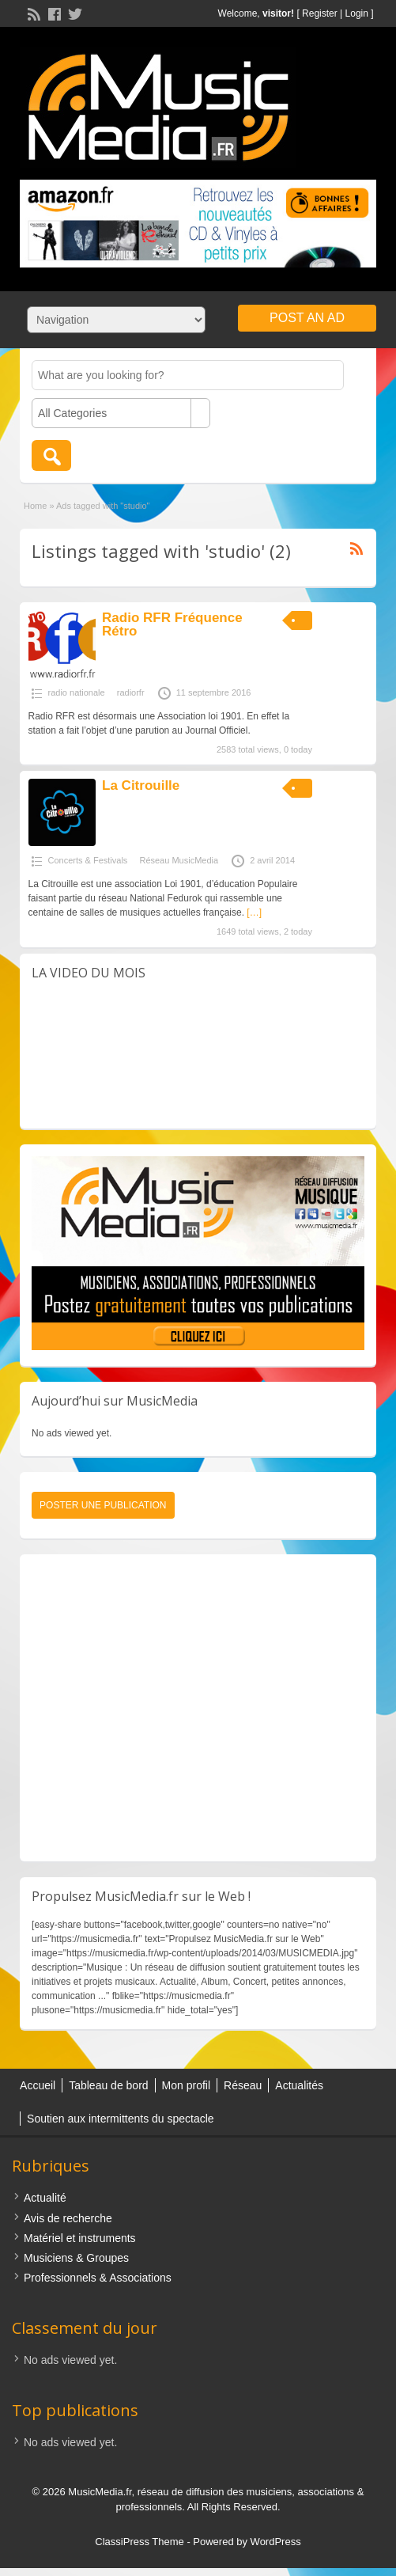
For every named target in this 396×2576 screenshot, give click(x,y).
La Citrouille (140, 785)
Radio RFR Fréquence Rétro (172, 624)
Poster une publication (103, 1505)
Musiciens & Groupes (76, 2258)
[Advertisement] (194, 1707)
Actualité (45, 2197)
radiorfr (131, 692)
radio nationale (76, 692)
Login (356, 13)
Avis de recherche (68, 2218)
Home (35, 505)
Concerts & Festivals (88, 860)
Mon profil (186, 2085)
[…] (254, 912)
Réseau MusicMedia (178, 860)
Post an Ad (307, 317)
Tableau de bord (108, 2085)
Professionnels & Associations (98, 2277)
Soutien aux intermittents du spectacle (120, 2118)
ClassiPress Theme (139, 2542)
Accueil (37, 2085)
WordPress (276, 2542)
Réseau (243, 2085)
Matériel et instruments (80, 2238)
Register (320, 13)
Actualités (299, 2085)
